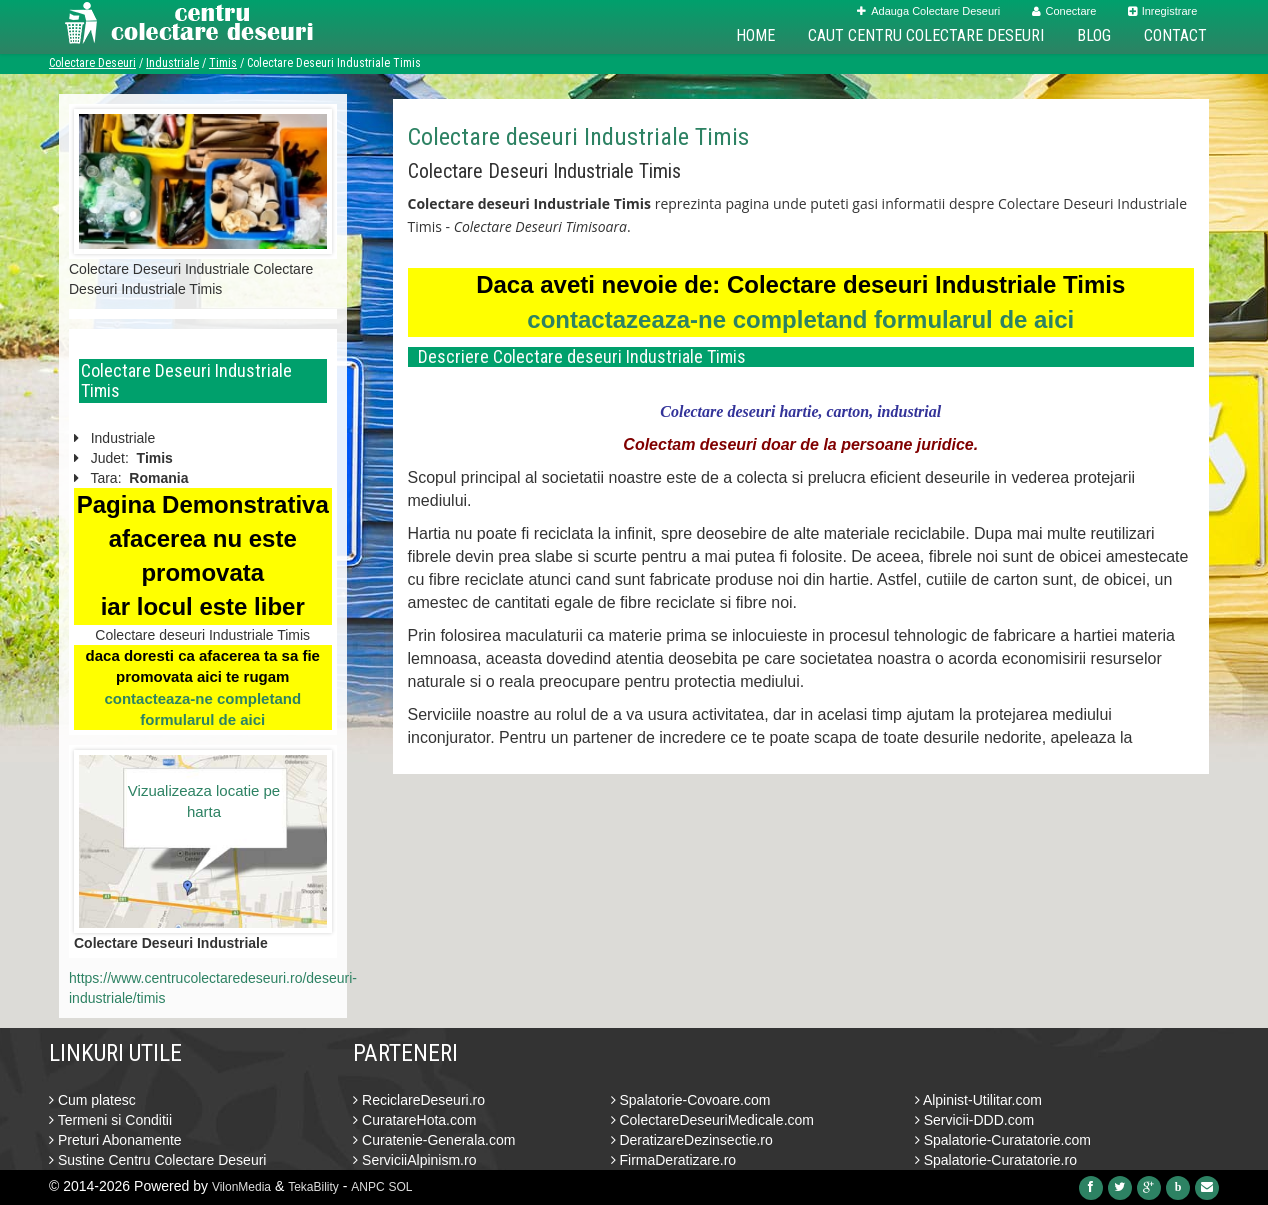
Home (755, 35)
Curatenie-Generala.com (434, 1140)
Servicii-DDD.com (974, 1120)
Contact (1175, 35)
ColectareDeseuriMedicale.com (712, 1120)
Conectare (1064, 11)
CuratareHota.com (414, 1120)
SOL (401, 1187)
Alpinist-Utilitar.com (978, 1100)
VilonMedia (241, 1187)
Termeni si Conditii (110, 1120)
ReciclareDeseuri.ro (419, 1100)
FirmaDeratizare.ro (674, 1160)
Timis (223, 63)
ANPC (367, 1187)
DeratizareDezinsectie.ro (692, 1140)
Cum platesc (92, 1100)
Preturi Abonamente (115, 1140)
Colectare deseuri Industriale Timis (578, 137)
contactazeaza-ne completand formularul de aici (800, 319)
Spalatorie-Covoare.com (691, 1100)
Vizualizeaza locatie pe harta (204, 801)
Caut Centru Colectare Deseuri (926, 35)
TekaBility (313, 1187)
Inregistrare (1163, 11)
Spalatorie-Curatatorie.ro (996, 1160)
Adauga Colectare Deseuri (928, 11)
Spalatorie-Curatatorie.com (1003, 1140)
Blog (1094, 35)
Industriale (172, 63)
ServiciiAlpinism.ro (414, 1160)
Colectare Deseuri (92, 63)
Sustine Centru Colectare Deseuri (157, 1160)
